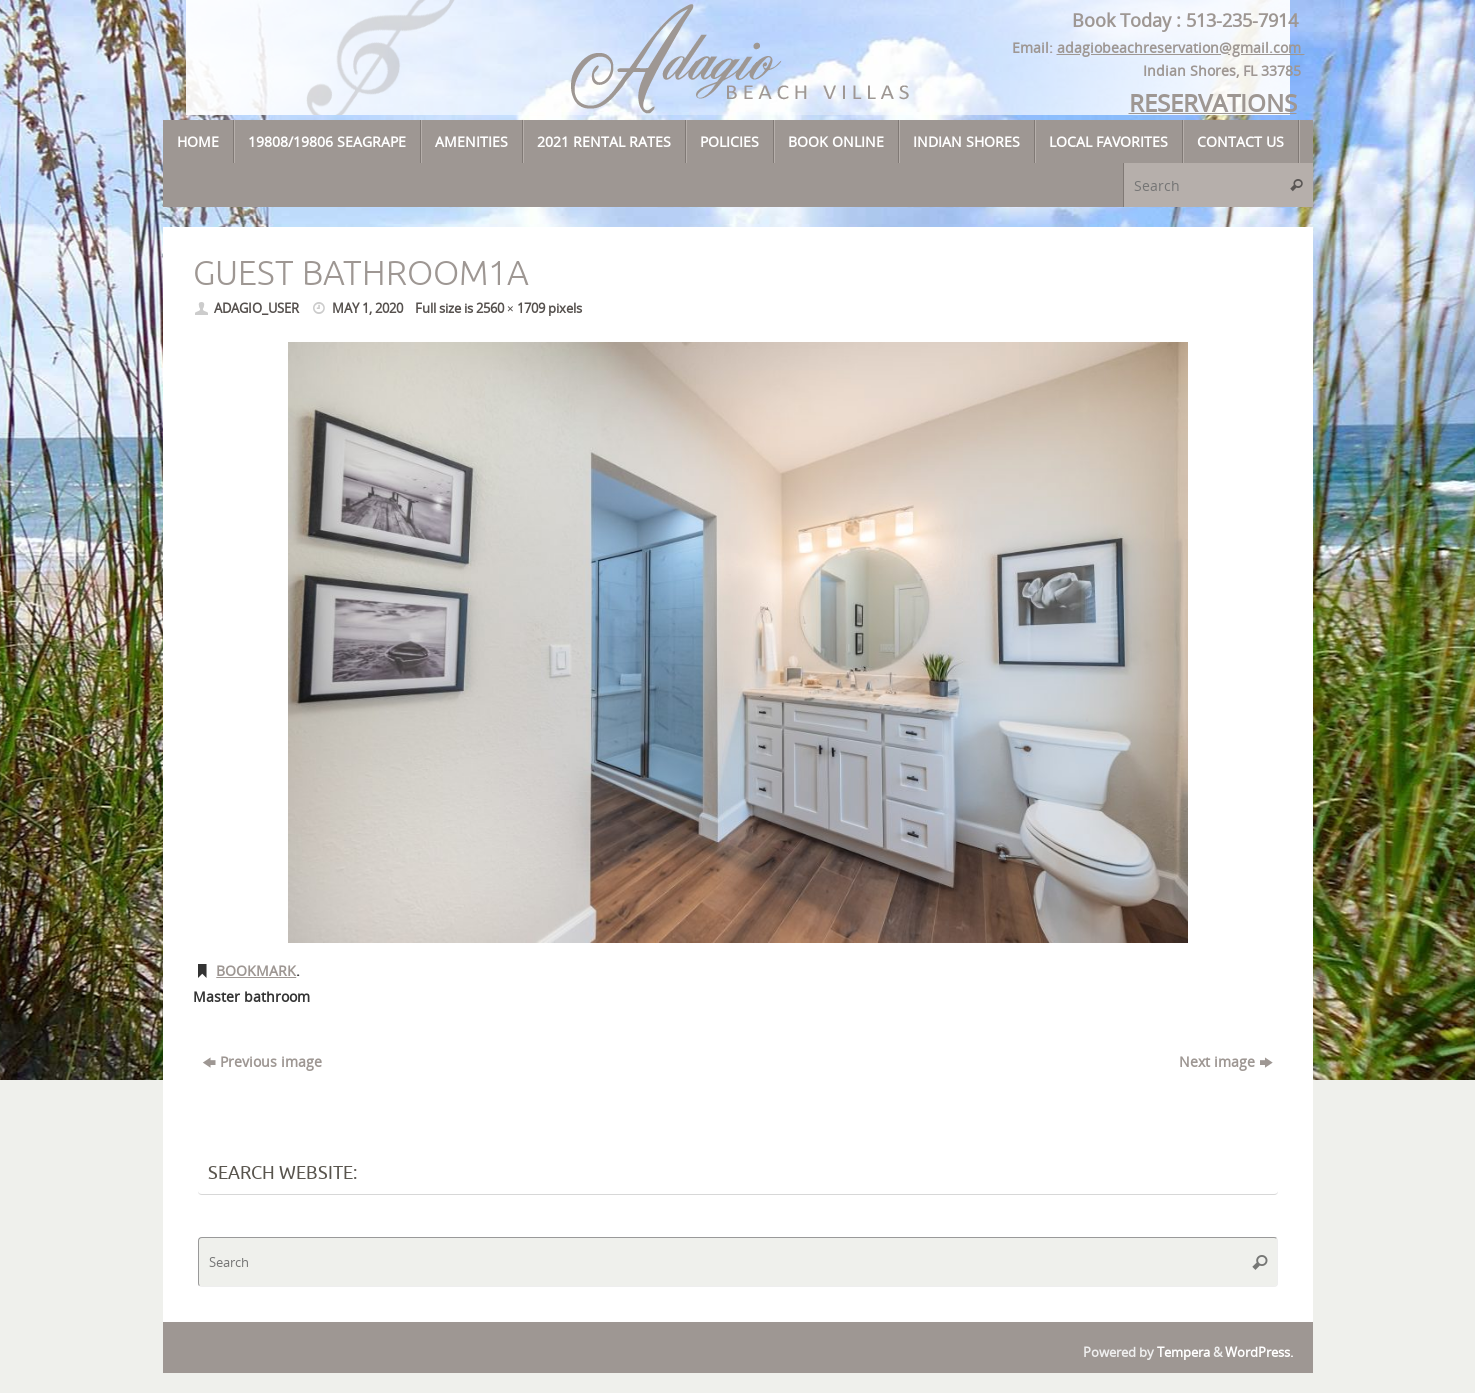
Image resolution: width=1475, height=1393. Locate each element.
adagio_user (256, 308)
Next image (1225, 1061)
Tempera (1183, 1352)
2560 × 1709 (510, 308)
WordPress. (1259, 1352)
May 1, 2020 (367, 308)
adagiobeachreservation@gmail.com (1181, 47)
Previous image (262, 1061)
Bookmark (256, 970)
